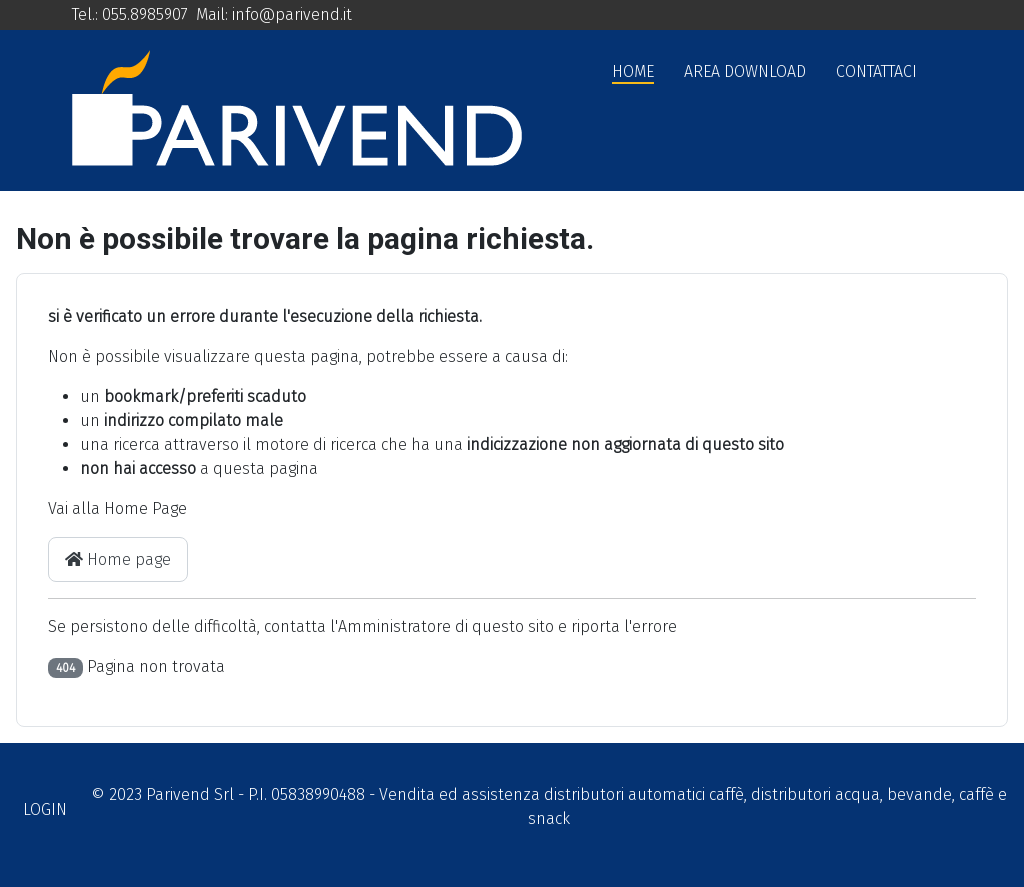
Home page (118, 559)
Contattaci (876, 71)
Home (633, 71)
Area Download (745, 71)
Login (45, 809)
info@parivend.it (292, 14)
